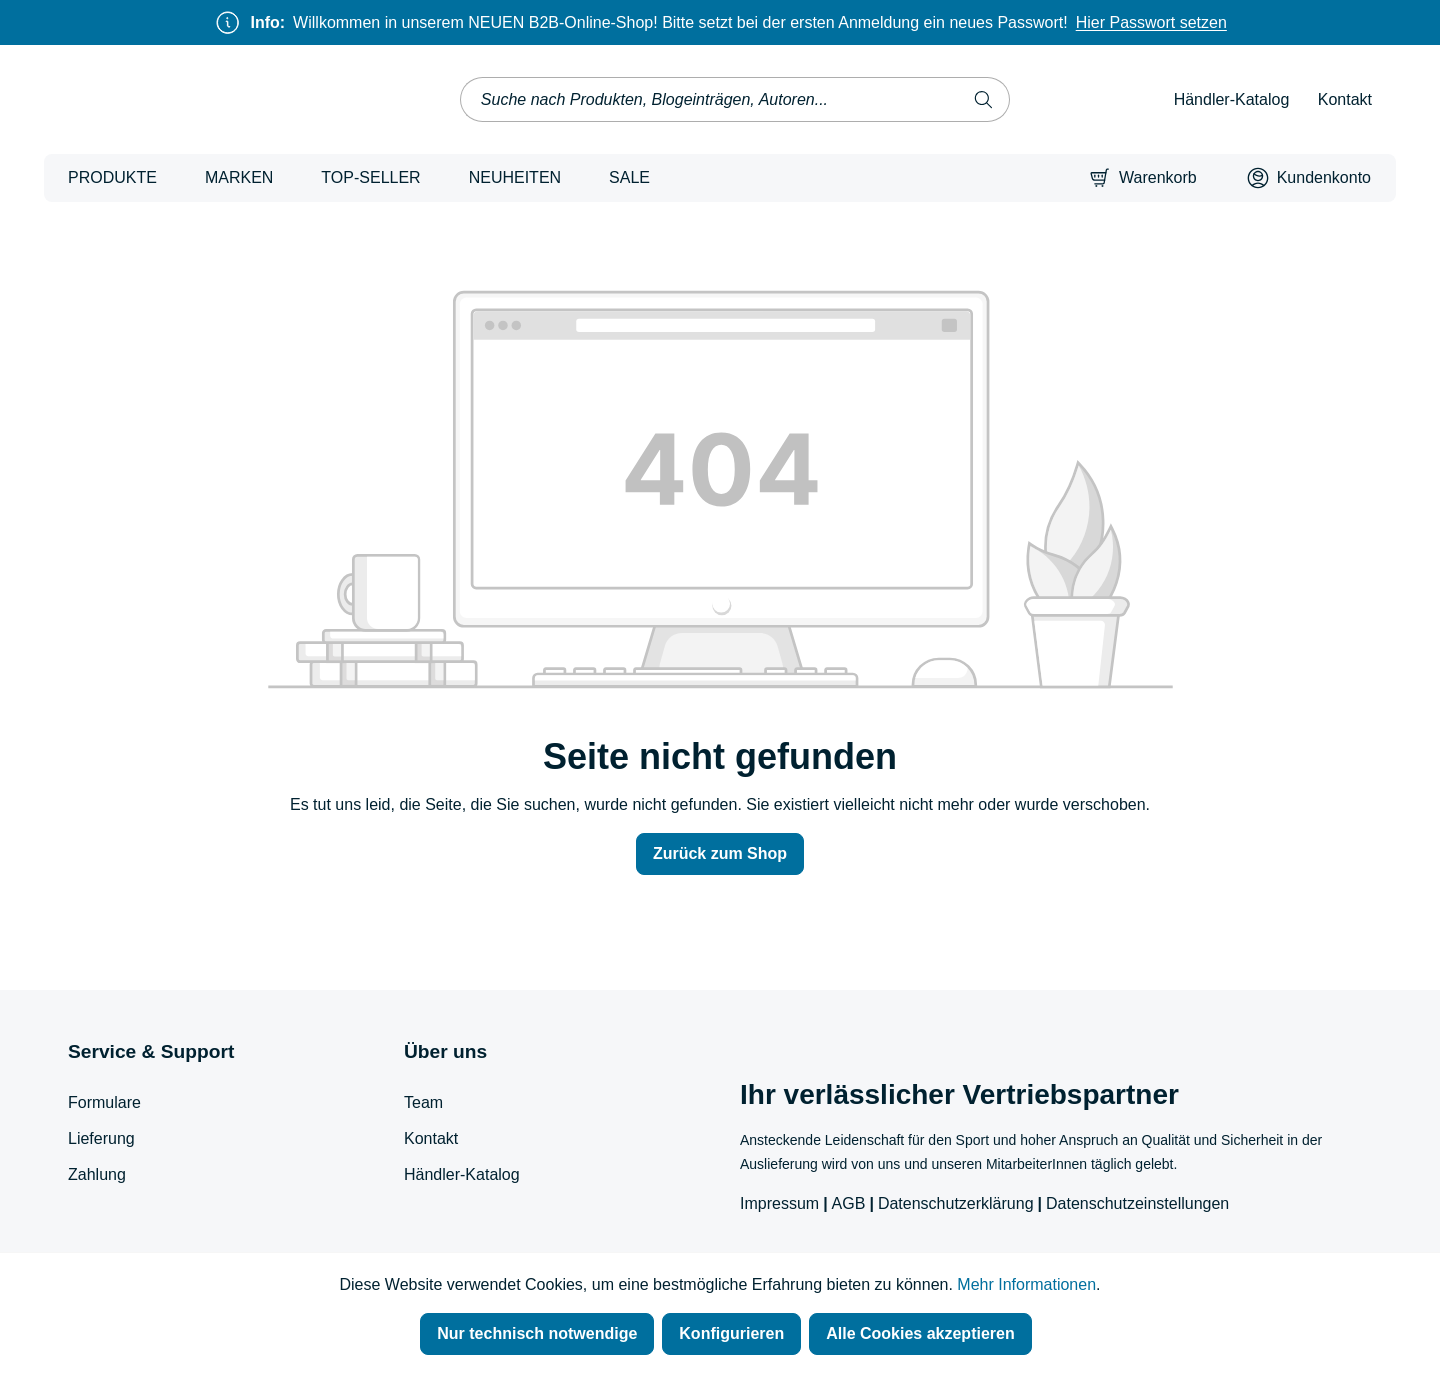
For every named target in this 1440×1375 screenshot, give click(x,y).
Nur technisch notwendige (537, 1333)
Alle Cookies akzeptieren (920, 1333)
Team (423, 1102)
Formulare (104, 1102)
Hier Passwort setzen (1151, 22)
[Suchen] (984, 99)
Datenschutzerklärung (956, 1203)
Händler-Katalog (1232, 99)
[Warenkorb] (1143, 178)
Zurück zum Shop (720, 853)
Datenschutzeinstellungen (1137, 1203)
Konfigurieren (731, 1333)
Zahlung (97, 1174)
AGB (849, 1203)
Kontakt (1345, 99)
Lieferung (101, 1138)
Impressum (779, 1203)
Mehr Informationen (1026, 1284)
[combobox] (709, 99)
